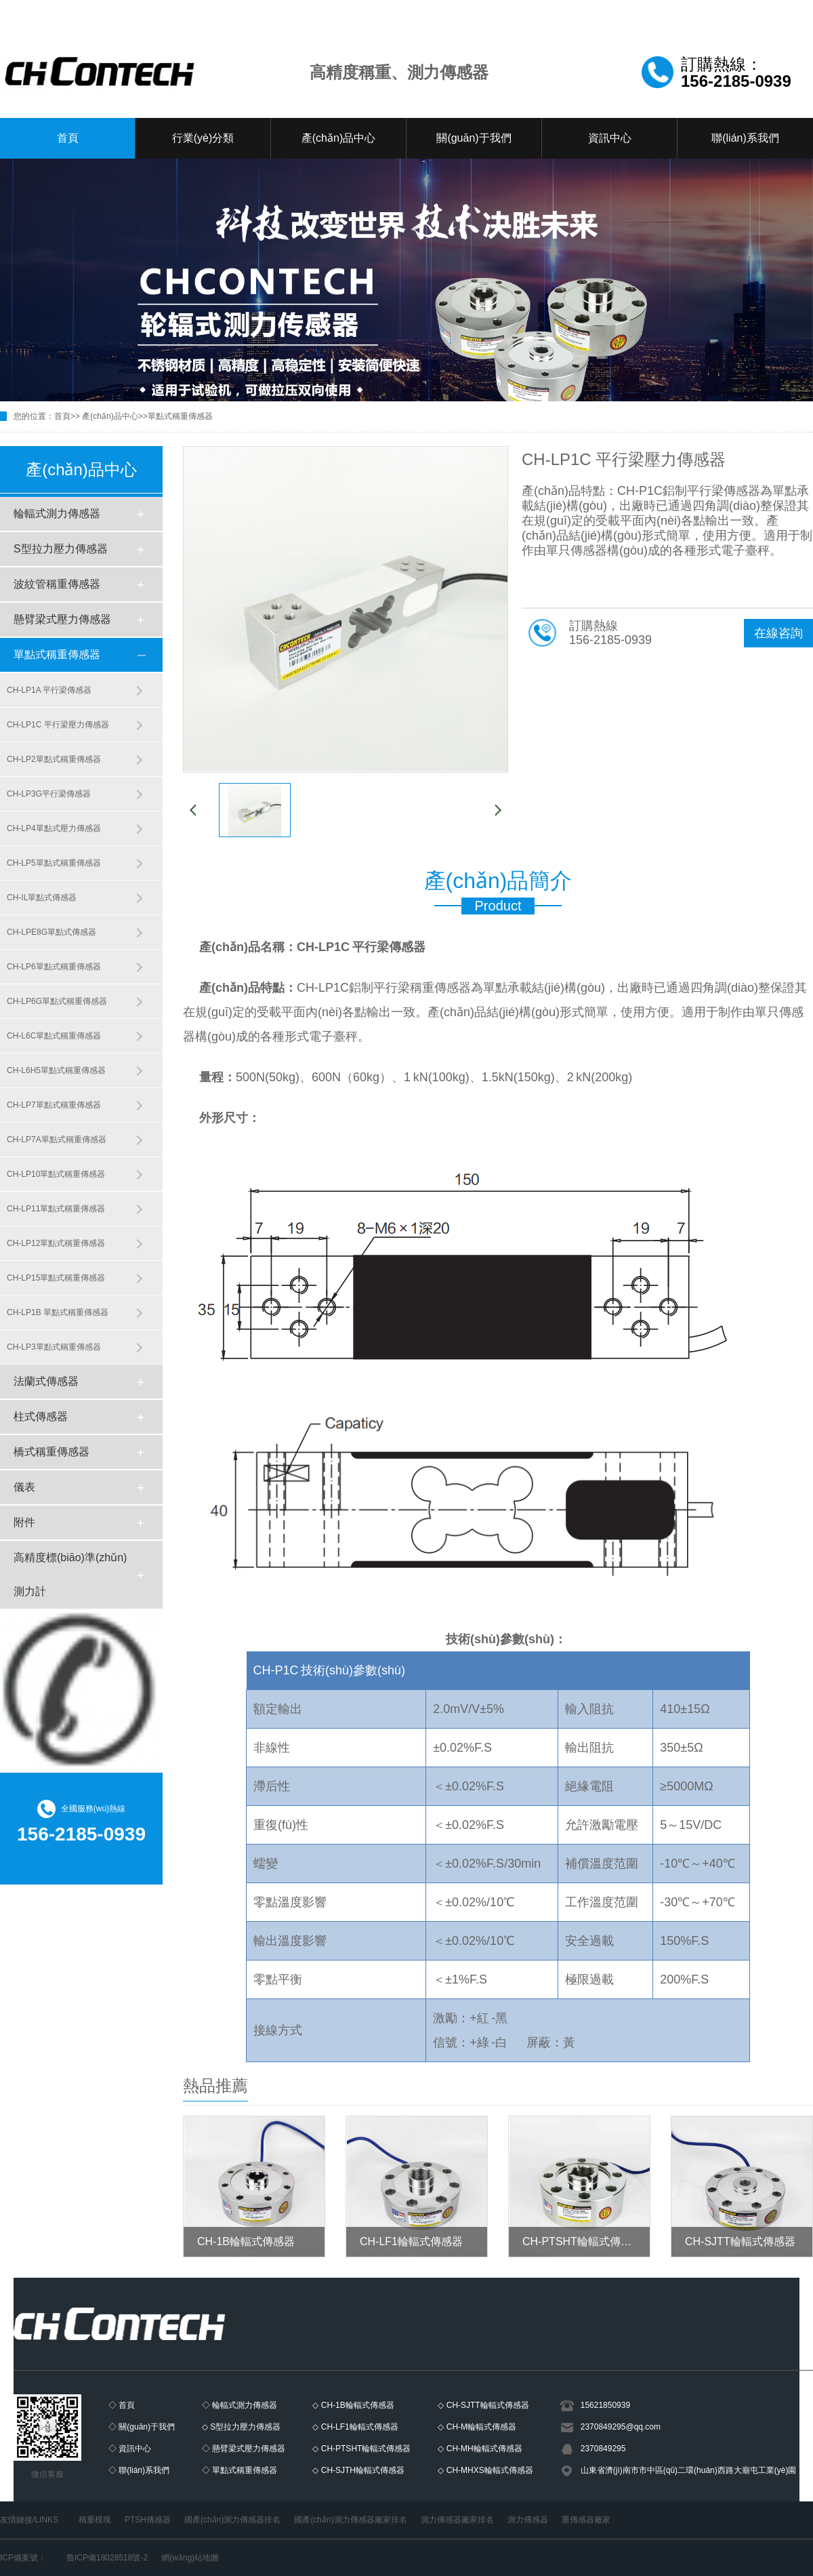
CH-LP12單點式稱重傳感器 (56, 1243)
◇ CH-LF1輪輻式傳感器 (355, 2427)
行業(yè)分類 (203, 138)
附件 (24, 1522)
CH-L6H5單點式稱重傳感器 (56, 1070)
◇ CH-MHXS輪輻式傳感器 (485, 2470)
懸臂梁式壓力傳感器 (62, 619)
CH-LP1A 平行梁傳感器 (49, 690)
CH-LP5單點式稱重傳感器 (54, 863)
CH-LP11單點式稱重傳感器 (56, 1208)
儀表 (24, 1487)
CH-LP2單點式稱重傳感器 (54, 759)
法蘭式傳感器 (46, 1381)
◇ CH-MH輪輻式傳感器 (480, 2448)
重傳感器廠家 (586, 2519)
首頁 (68, 138)
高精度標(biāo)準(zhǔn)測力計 (70, 1574)
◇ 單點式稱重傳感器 (239, 2470)
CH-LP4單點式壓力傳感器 (54, 828)
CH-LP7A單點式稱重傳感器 (56, 1139)
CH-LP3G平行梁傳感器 (49, 794)
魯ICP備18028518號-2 (107, 2557)
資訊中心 (609, 138)
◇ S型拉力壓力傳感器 (241, 2427)
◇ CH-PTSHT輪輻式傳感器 (361, 2448)
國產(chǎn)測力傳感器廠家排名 (350, 2519)
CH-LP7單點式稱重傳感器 (54, 1105)
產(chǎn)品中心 (338, 138)
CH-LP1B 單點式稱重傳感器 (57, 1312)
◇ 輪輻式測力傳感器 (239, 2405)
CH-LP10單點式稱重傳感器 (56, 1174)
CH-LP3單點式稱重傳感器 (54, 1347)
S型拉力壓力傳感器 (61, 549)
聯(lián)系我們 (745, 138)
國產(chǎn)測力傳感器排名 (232, 2519)
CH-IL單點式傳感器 (42, 897)
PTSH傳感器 (148, 2519)
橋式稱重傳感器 (51, 1451)
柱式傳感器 (41, 1416)
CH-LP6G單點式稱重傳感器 (57, 1001)
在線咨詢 (778, 633)
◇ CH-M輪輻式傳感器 (477, 2427)
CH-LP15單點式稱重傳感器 (56, 1278)
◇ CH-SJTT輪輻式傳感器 (483, 2405)
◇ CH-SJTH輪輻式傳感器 (358, 2470)
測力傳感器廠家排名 (457, 2519)
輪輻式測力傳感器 (57, 513)
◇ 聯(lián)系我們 (138, 2470)
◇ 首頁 (121, 2405)
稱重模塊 (95, 2519)
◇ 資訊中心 (129, 2448)
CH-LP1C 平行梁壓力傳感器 (58, 724)
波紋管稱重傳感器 (57, 584)
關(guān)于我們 (473, 138)
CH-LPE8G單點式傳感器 (51, 932)
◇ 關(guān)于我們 (141, 2427)
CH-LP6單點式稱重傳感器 (54, 966)
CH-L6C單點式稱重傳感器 (54, 1036)
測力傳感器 (527, 2519)
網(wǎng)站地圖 (190, 2557)
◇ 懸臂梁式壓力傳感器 (243, 2448)
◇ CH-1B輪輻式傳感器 (353, 2405)
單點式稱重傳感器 (180, 416)
